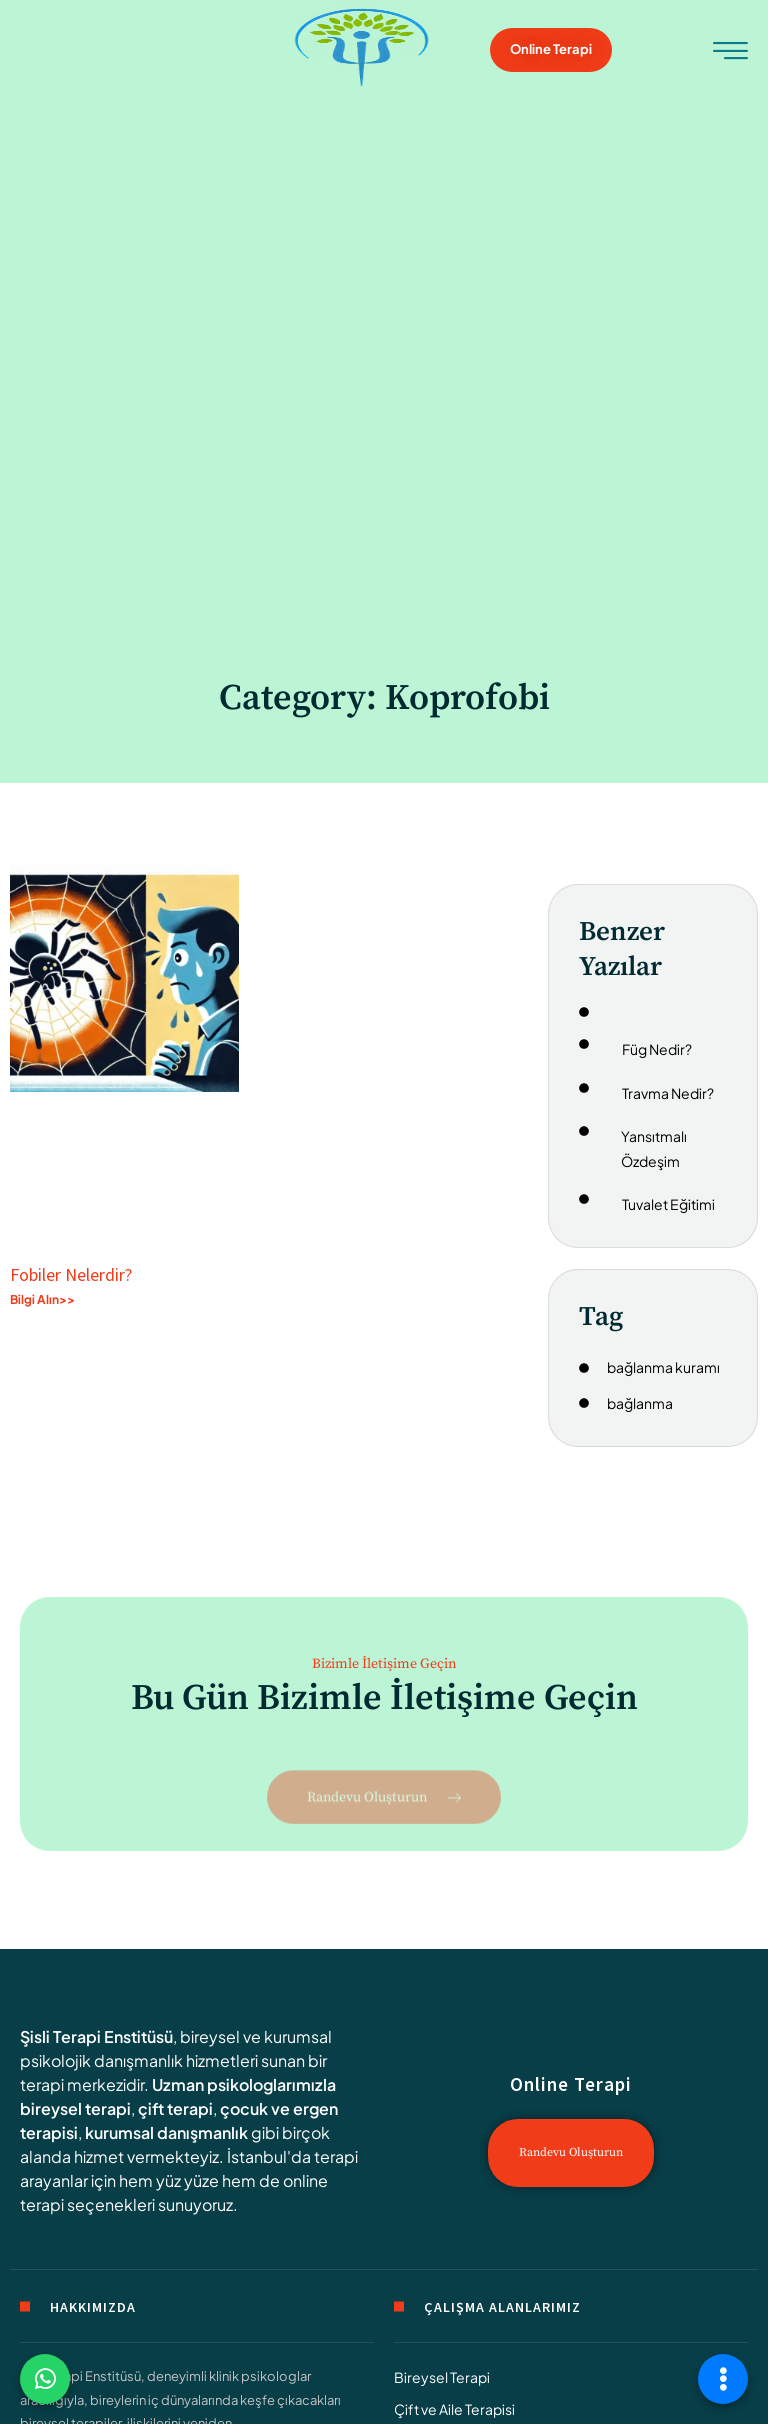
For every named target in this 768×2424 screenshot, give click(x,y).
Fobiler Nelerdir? (71, 1274)
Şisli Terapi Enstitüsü (96, 2036)
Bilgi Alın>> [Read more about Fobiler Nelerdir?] (42, 1299)
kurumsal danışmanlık (166, 2132)
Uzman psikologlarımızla (244, 2084)
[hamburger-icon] (730, 53)
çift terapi (175, 2108)
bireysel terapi (75, 2108)
